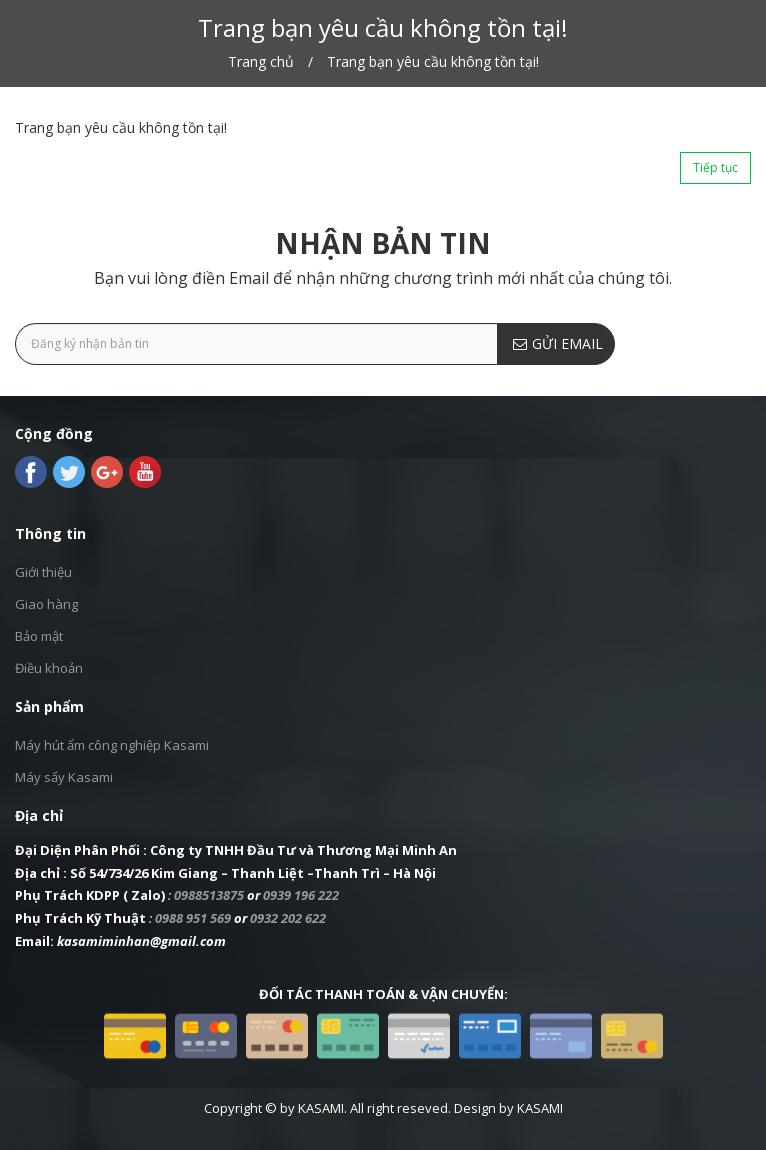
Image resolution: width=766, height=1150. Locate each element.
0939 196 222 (301, 895)
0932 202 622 (288, 918)
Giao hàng (46, 604)
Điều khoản (49, 668)
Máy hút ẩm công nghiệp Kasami (112, 745)
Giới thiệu (43, 572)
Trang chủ (261, 61)
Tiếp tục (715, 167)
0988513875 (209, 895)
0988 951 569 (193, 918)
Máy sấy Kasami (64, 777)
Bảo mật (39, 636)
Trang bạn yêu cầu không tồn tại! (433, 61)
